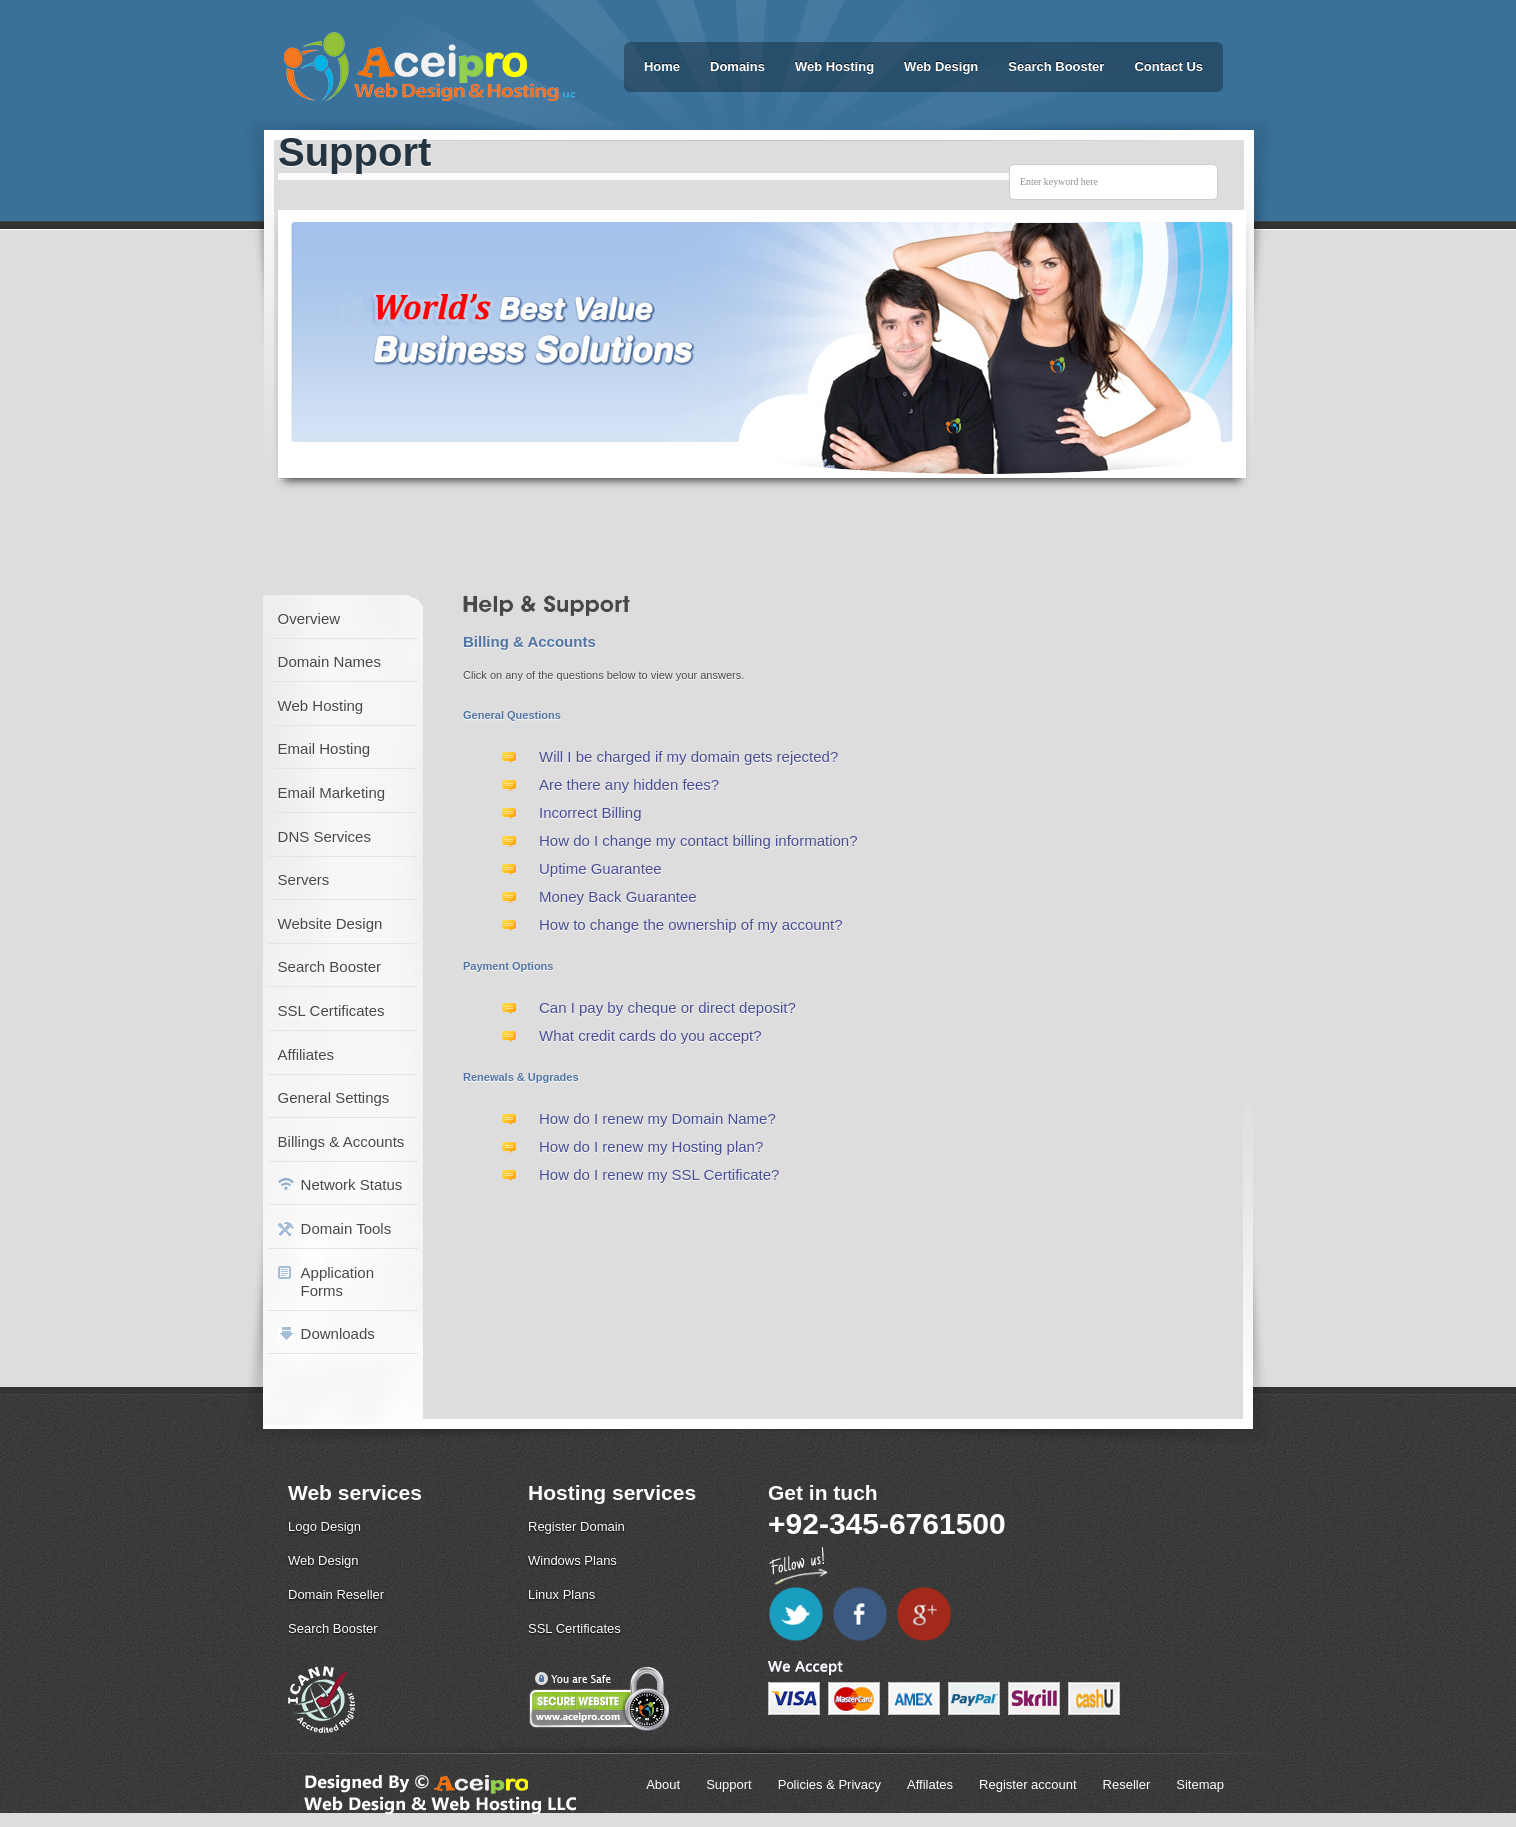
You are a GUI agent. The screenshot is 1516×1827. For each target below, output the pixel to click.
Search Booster (1056, 66)
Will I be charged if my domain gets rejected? (688, 756)
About (663, 1784)
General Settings (334, 1097)
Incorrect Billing (590, 812)
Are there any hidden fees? (629, 784)
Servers (304, 879)
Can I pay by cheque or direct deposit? (667, 1007)
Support (729, 1784)
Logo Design (324, 1526)
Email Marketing (332, 792)
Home (662, 66)
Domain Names (329, 661)
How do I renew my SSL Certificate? (659, 1174)
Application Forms (337, 1281)
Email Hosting (324, 748)
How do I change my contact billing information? (698, 840)
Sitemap (1200, 1784)
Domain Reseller (336, 1594)
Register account (1028, 1784)
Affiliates (306, 1054)
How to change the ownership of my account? (691, 924)
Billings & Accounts (341, 1141)
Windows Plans (572, 1560)
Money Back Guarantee (618, 896)
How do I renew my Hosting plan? (651, 1146)
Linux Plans (561, 1594)
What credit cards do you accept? (650, 1035)
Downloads (338, 1333)
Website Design (330, 923)
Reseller (1127, 1784)
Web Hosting (834, 66)
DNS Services (324, 836)
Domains (737, 66)
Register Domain (576, 1526)
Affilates (930, 1784)
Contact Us (1168, 66)
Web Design (941, 66)
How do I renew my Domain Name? (657, 1118)
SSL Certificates (331, 1010)
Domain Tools (346, 1228)
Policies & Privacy (829, 1784)
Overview (309, 618)
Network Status (352, 1184)
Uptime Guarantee (600, 868)
